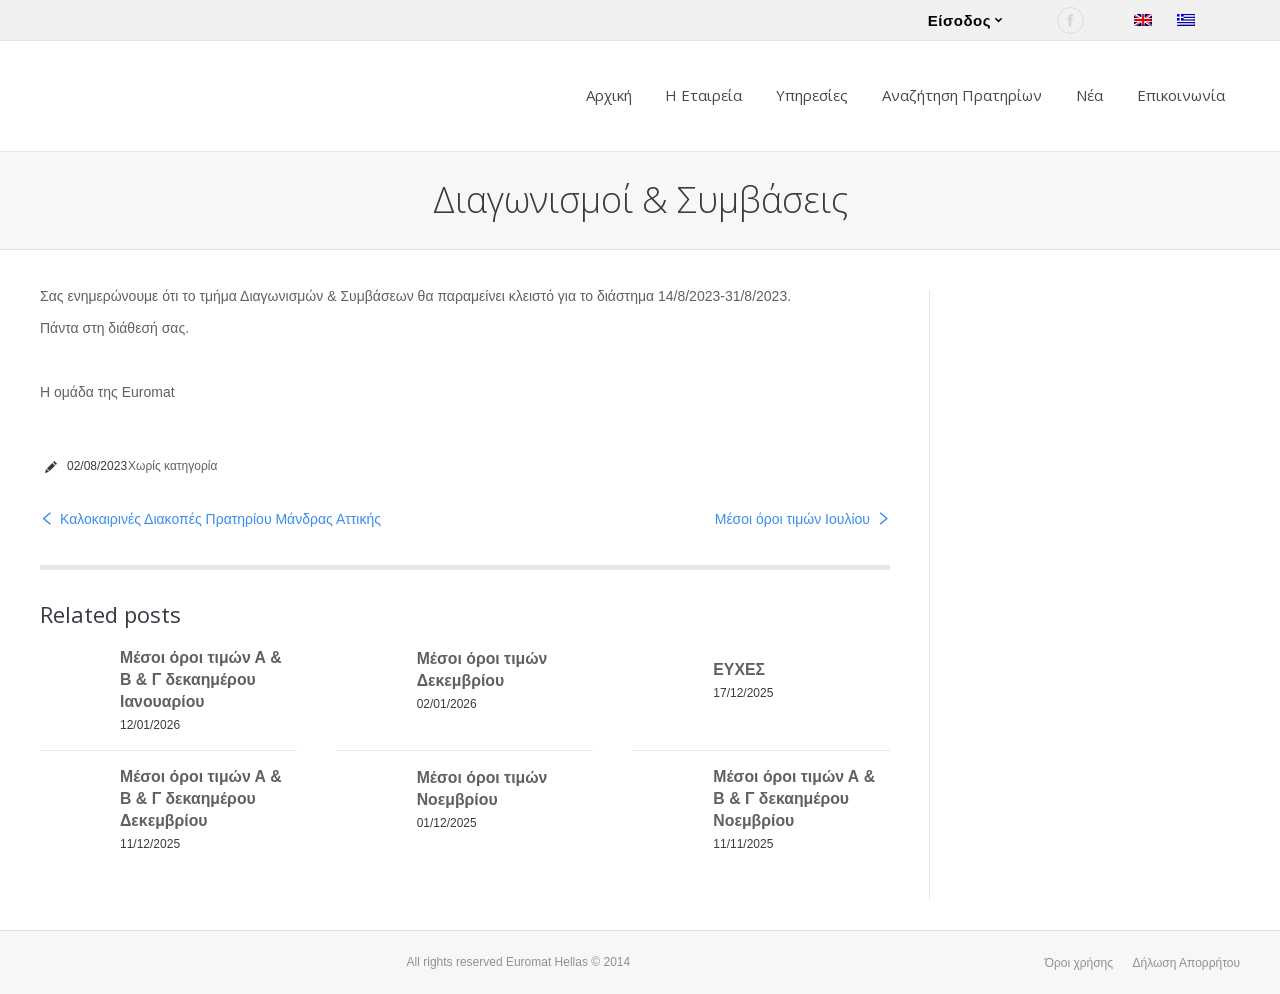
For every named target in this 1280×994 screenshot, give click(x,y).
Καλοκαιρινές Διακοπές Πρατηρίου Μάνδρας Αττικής (220, 519)
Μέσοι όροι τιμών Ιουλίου (792, 519)
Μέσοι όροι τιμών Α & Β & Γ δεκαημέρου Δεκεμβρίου (201, 798)
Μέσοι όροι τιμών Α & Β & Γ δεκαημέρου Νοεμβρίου (794, 798)
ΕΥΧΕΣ (739, 669)
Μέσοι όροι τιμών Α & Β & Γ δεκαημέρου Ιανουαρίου (201, 679)
